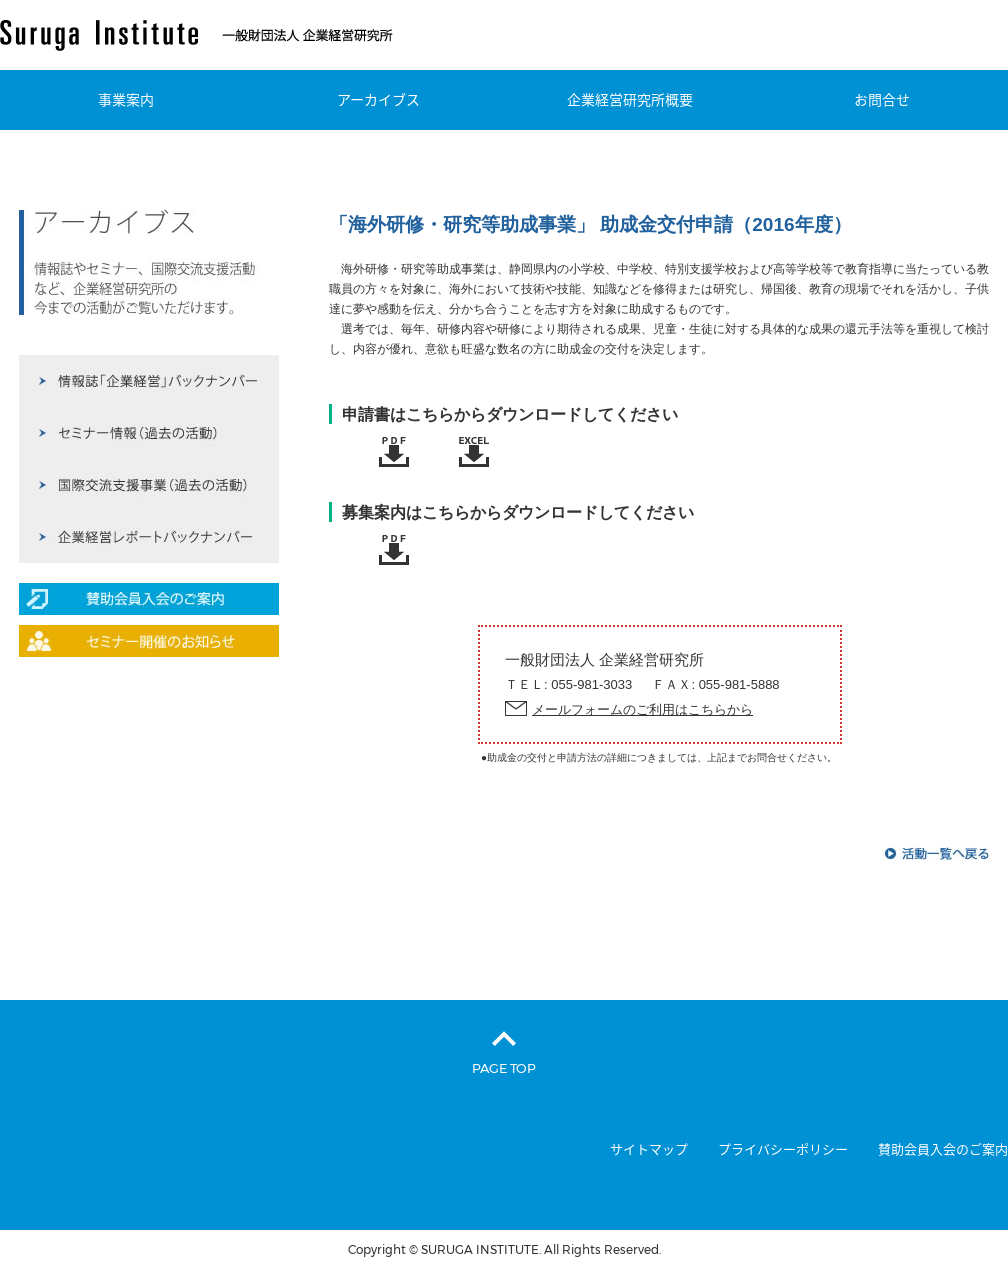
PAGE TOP (504, 1068)
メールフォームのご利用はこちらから (642, 709)
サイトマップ (649, 1149)
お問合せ (882, 100)
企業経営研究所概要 (630, 100)
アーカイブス (378, 100)
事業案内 (126, 100)
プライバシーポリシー (783, 1149)
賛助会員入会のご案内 (943, 1149)
